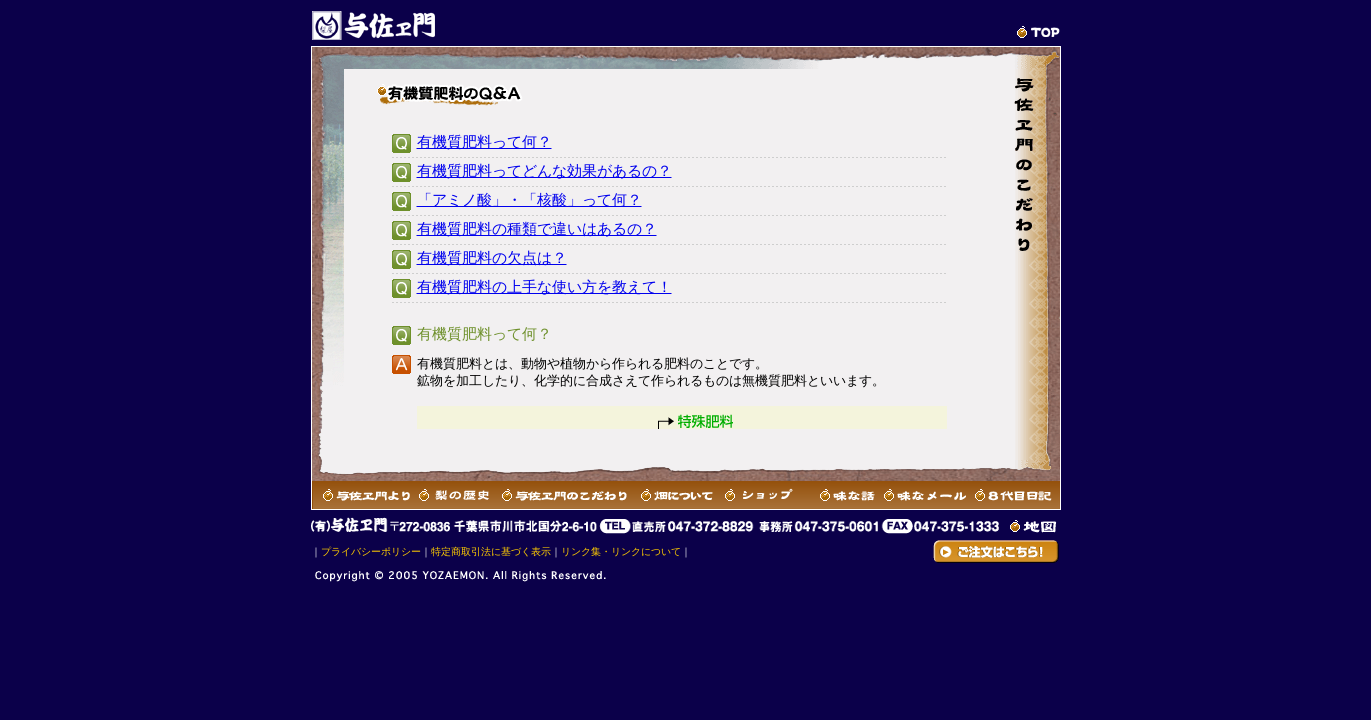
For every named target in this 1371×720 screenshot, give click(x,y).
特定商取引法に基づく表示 (491, 551)
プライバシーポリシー (371, 551)
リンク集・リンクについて (621, 551)
